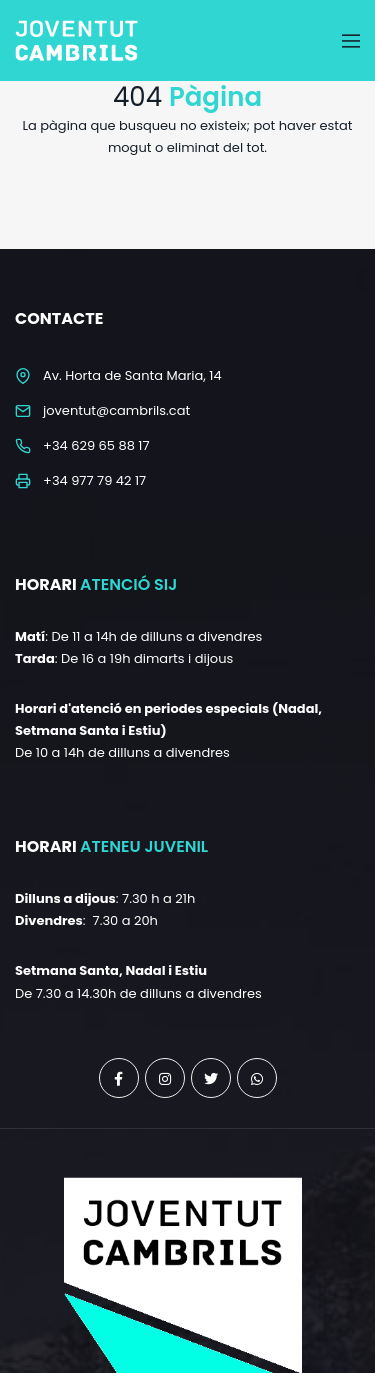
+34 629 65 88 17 (96, 445)
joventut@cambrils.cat (116, 410)
